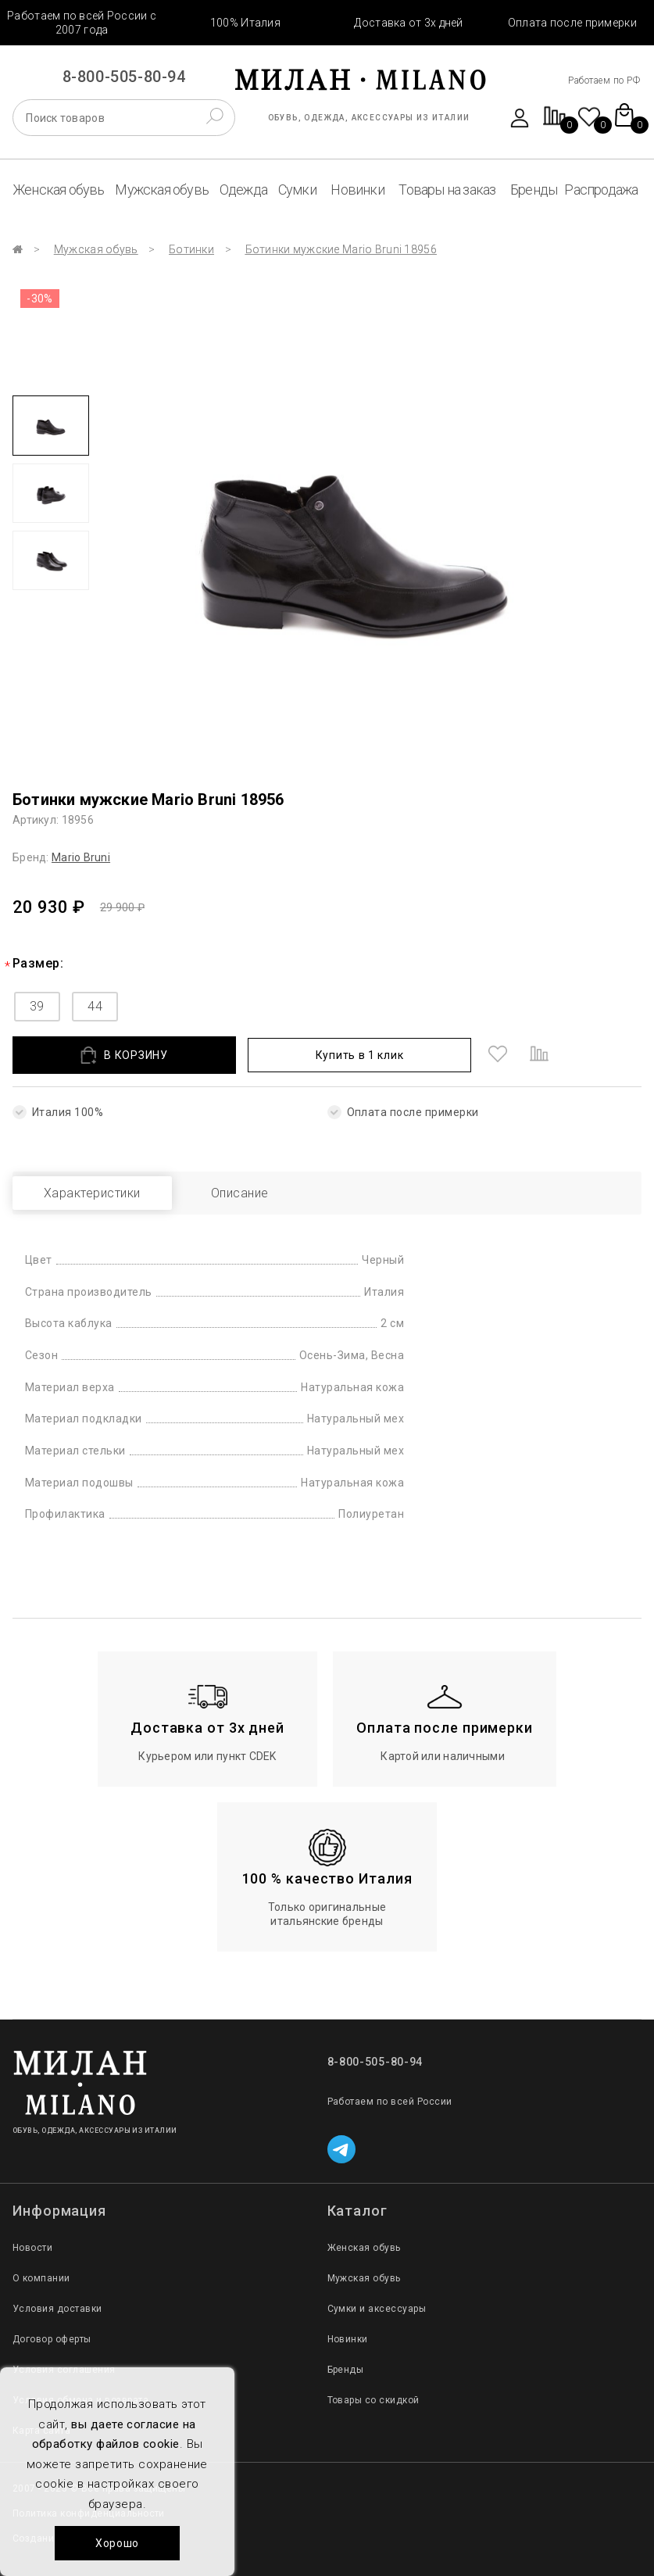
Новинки (357, 189)
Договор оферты (52, 2339)
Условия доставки (57, 2308)
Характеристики (92, 1193)
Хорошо (117, 2543)
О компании (41, 2278)
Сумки (297, 189)
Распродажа (601, 189)
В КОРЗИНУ (123, 1055)
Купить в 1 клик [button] (360, 1055)
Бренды (533, 189)
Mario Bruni (81, 857)
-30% (40, 298)
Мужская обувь (162, 189)
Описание (240, 1193)
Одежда (243, 189)
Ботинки (191, 249)
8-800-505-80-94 (124, 76)
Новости (32, 2247)
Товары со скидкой (373, 2400)
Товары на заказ (446, 189)
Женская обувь (59, 189)
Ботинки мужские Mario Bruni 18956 (341, 249)
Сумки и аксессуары (377, 2308)
